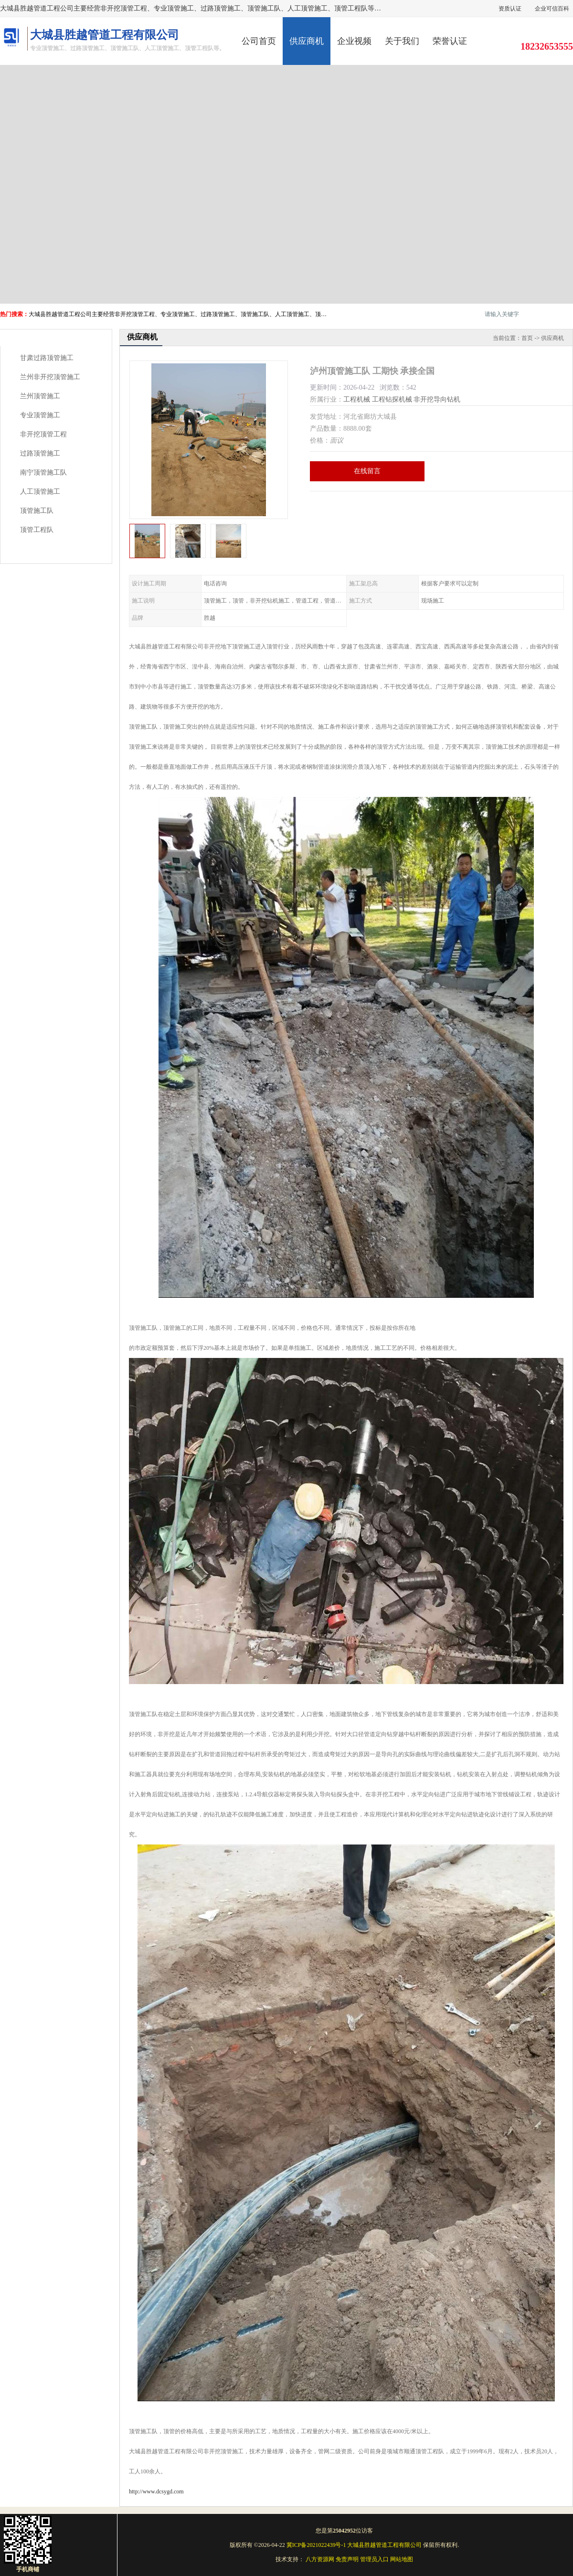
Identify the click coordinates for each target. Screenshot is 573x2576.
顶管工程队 (36, 529)
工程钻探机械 (392, 399)
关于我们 (402, 41)
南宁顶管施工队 (43, 472)
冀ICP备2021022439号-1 (316, 2545)
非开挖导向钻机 (437, 399)
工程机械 (356, 399)
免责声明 (347, 2559)
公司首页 (259, 41)
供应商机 (306, 41)
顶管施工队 (36, 510)
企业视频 (354, 41)
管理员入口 (374, 2559)
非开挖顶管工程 (43, 434)
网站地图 (401, 2559)
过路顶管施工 (40, 453)
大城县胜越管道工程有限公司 (384, 2545)
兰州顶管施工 (40, 396)
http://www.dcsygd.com (156, 2491)
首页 (527, 338)
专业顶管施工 (40, 415)
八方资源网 (320, 2559)
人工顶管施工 (40, 491)
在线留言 (367, 471)
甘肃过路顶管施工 (47, 357)
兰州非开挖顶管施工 (50, 377)
